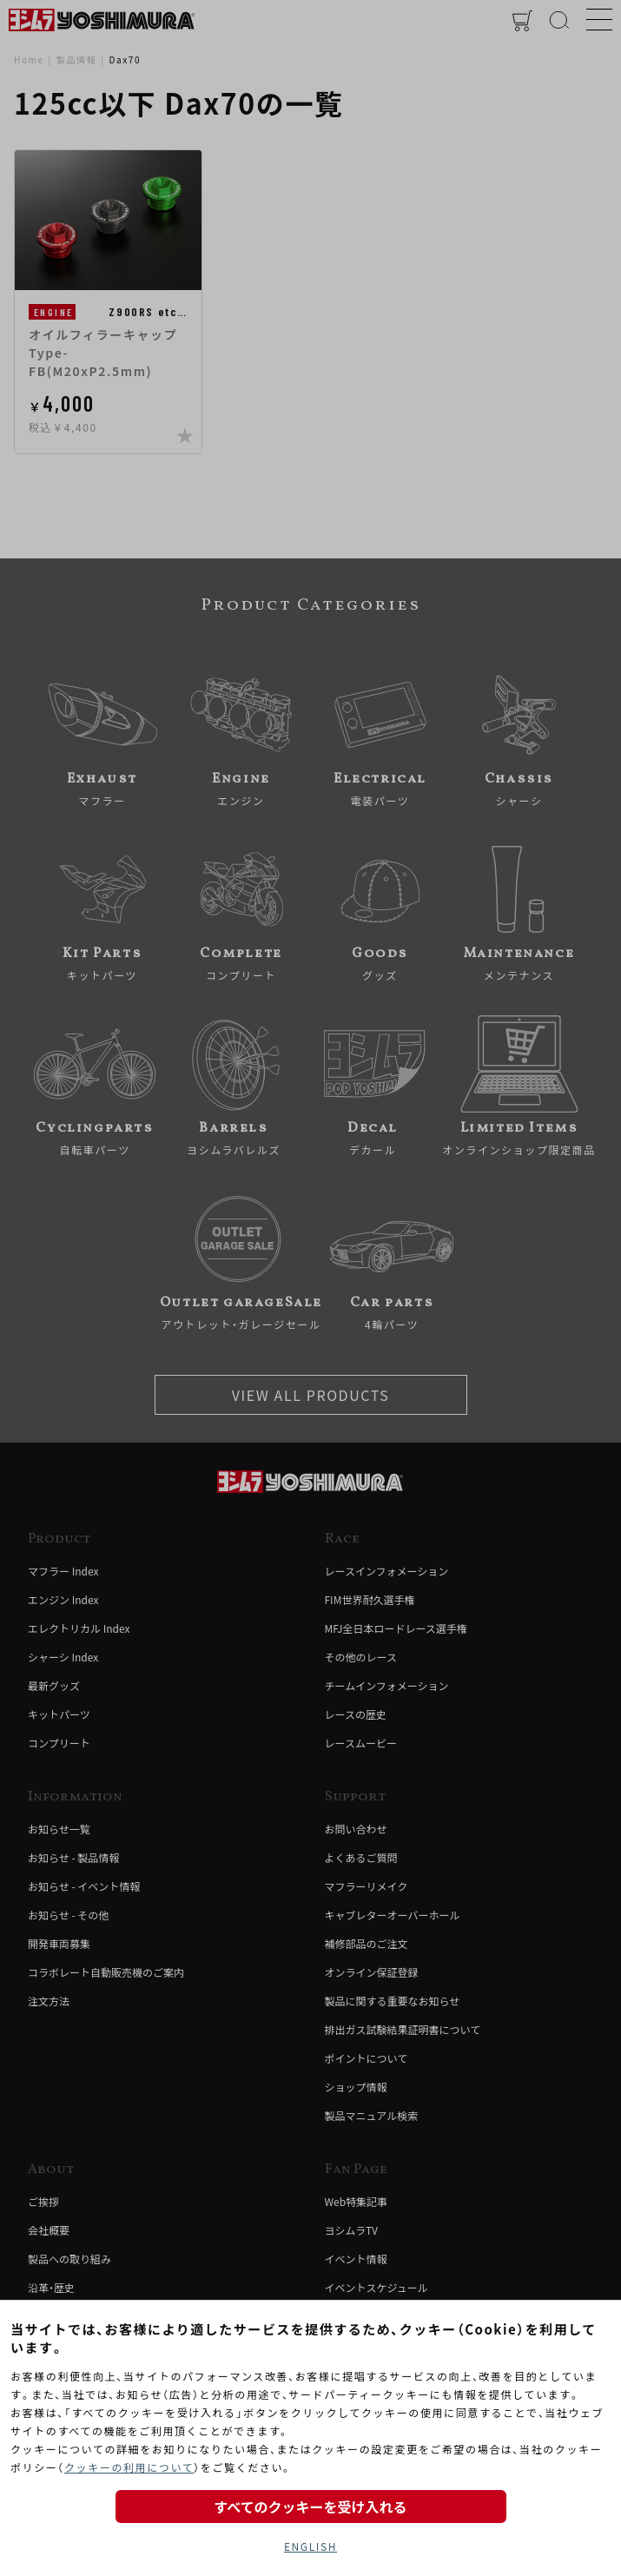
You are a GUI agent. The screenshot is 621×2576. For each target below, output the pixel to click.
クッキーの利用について (129, 2467)
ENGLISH (310, 2546)
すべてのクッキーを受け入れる (310, 2506)
